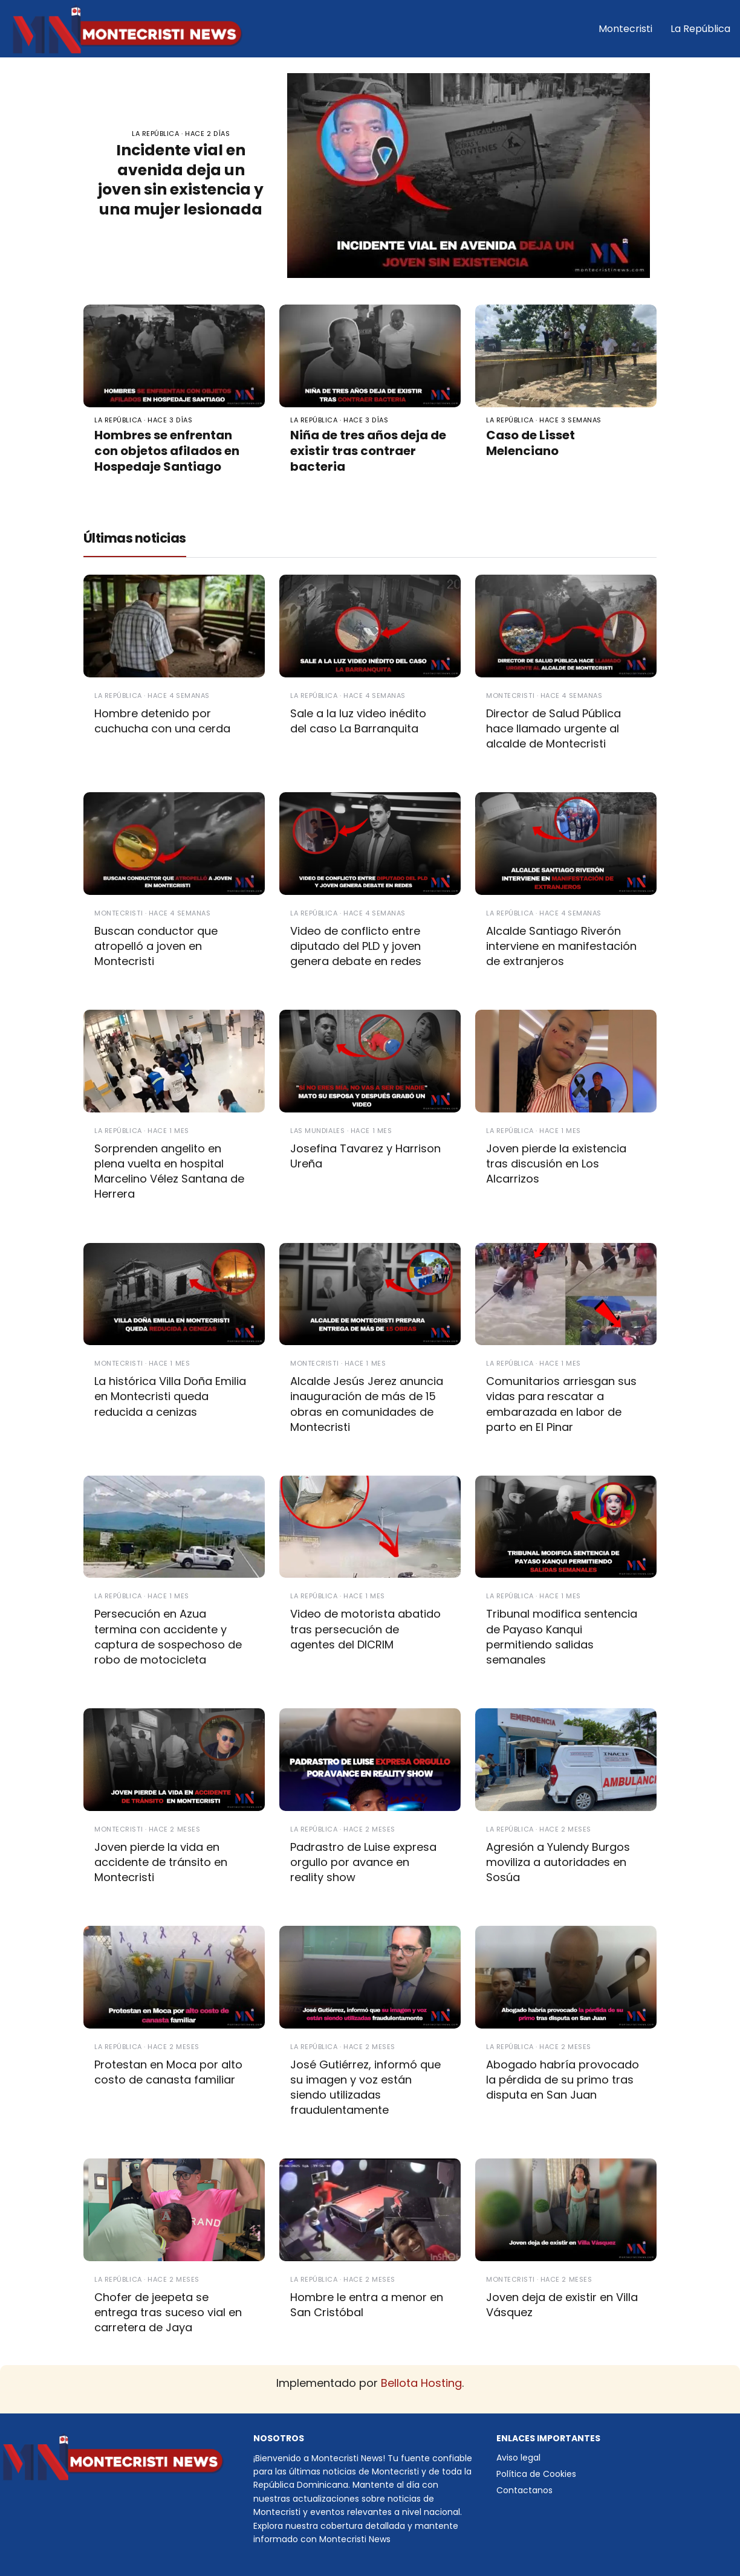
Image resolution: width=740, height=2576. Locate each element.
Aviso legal (518, 2458)
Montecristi (625, 29)
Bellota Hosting (421, 2382)
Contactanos (524, 2490)
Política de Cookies (536, 2474)
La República (700, 29)
